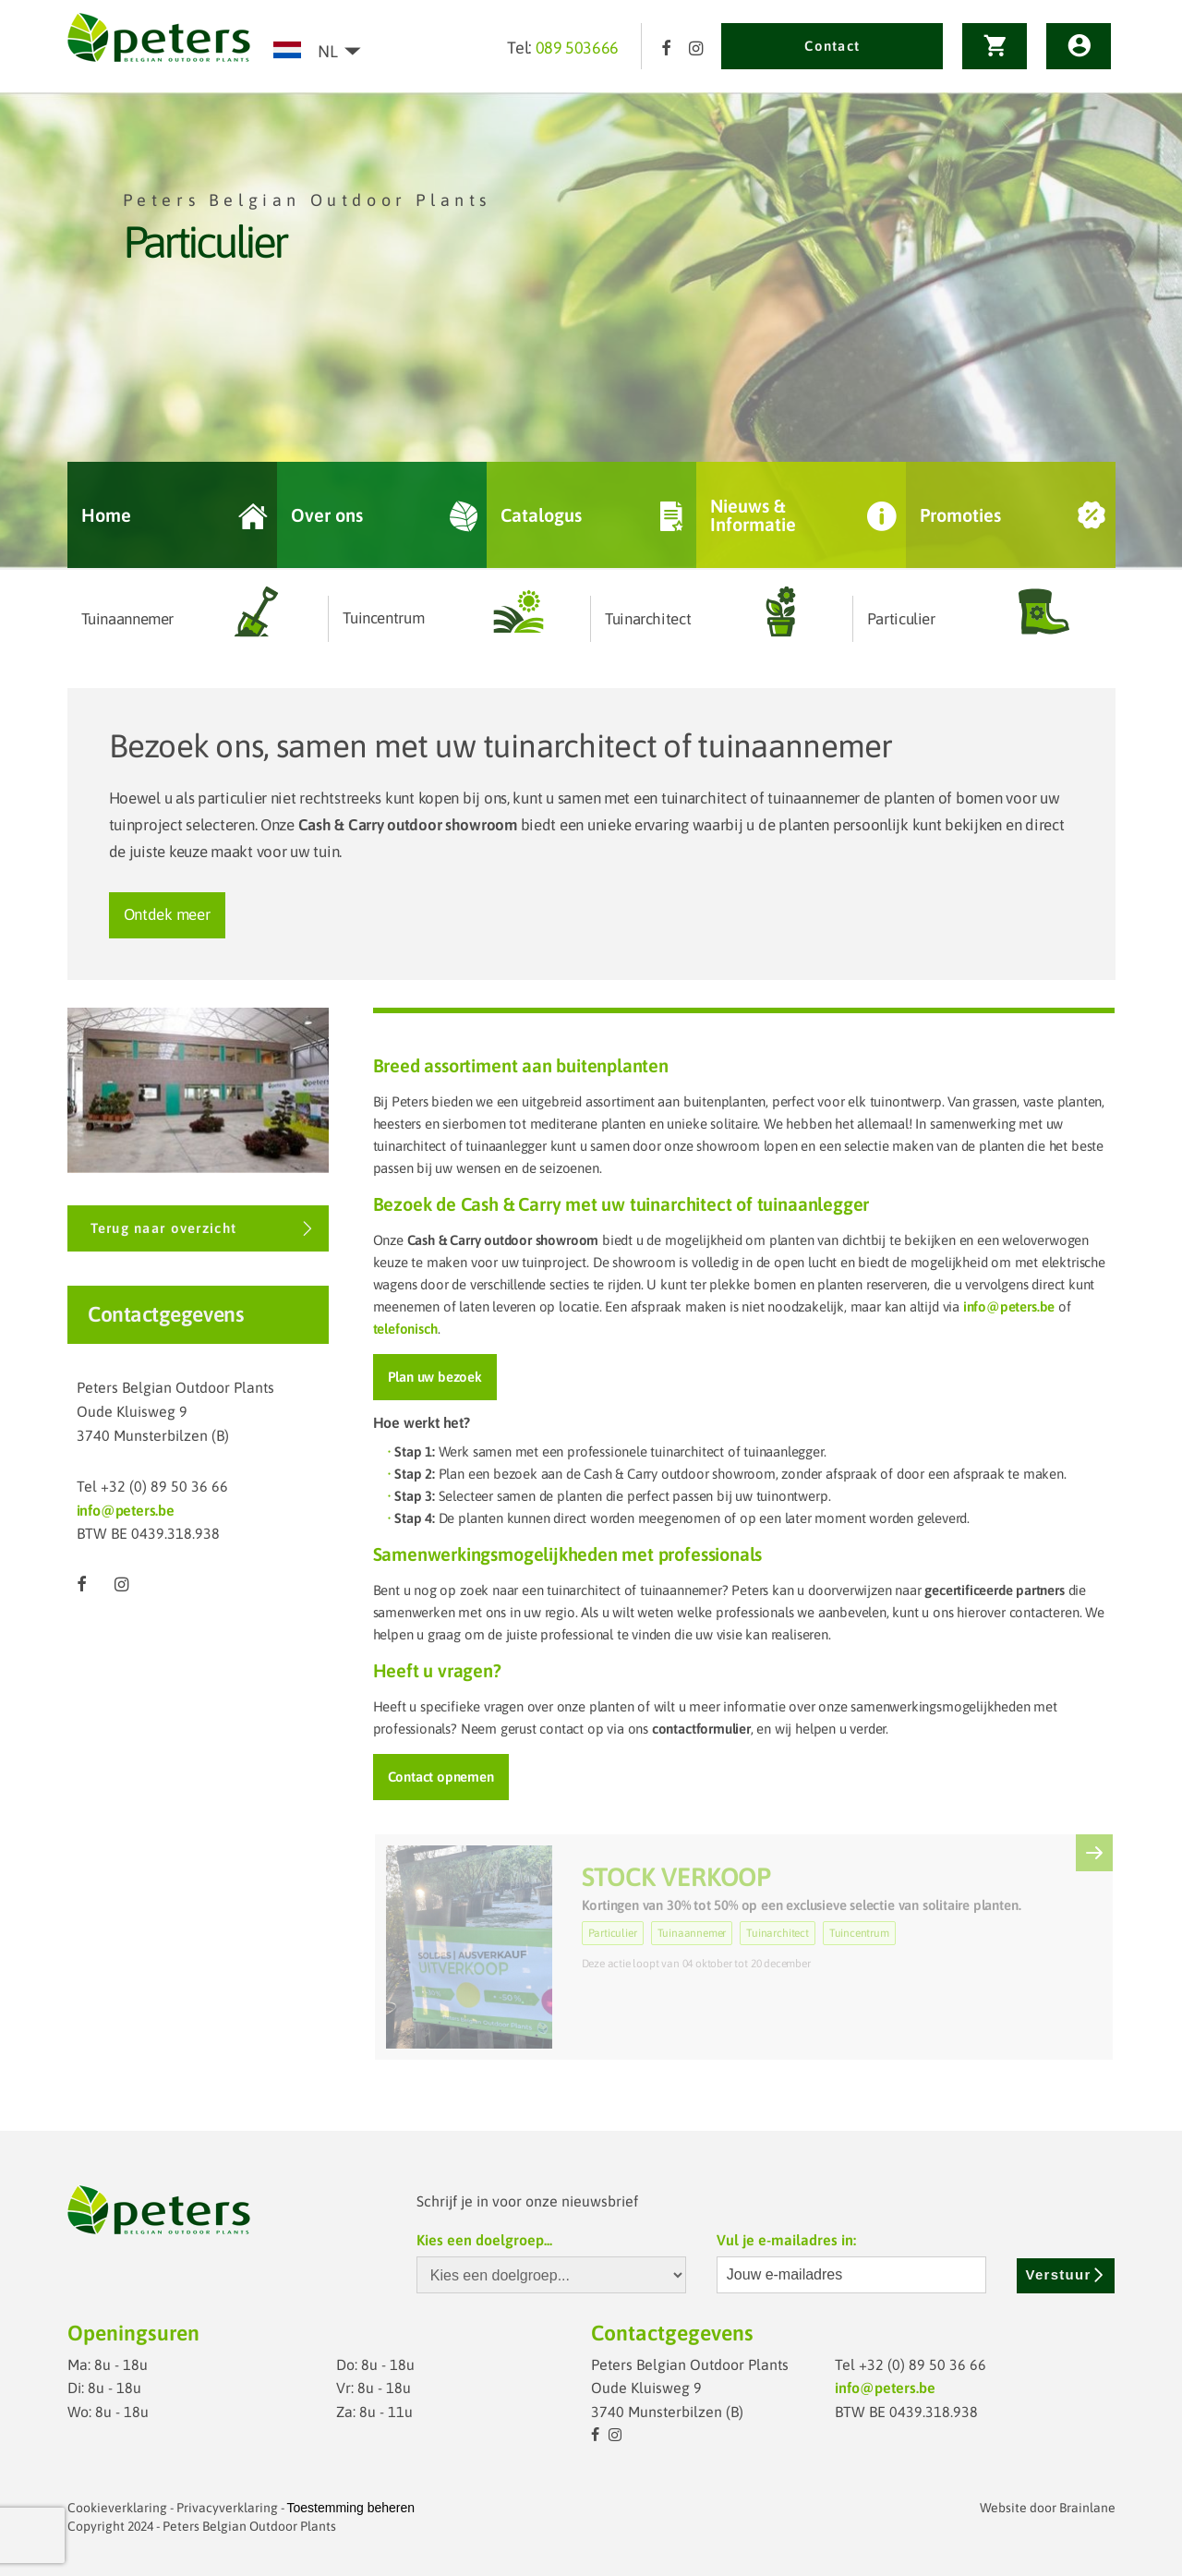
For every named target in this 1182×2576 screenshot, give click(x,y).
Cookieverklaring (117, 2507)
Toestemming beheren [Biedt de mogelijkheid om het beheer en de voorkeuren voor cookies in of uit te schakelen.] (351, 2507)
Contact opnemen (441, 1776)
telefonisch (405, 1328)
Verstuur (1066, 2274)
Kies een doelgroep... (484, 2239)
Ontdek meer (167, 914)
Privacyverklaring (227, 2507)
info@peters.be (126, 1510)
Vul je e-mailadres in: (786, 2239)
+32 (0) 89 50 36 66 (164, 1486)
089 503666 (577, 47)
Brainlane (1087, 2507)
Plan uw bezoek (435, 1377)
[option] (591, 331)
